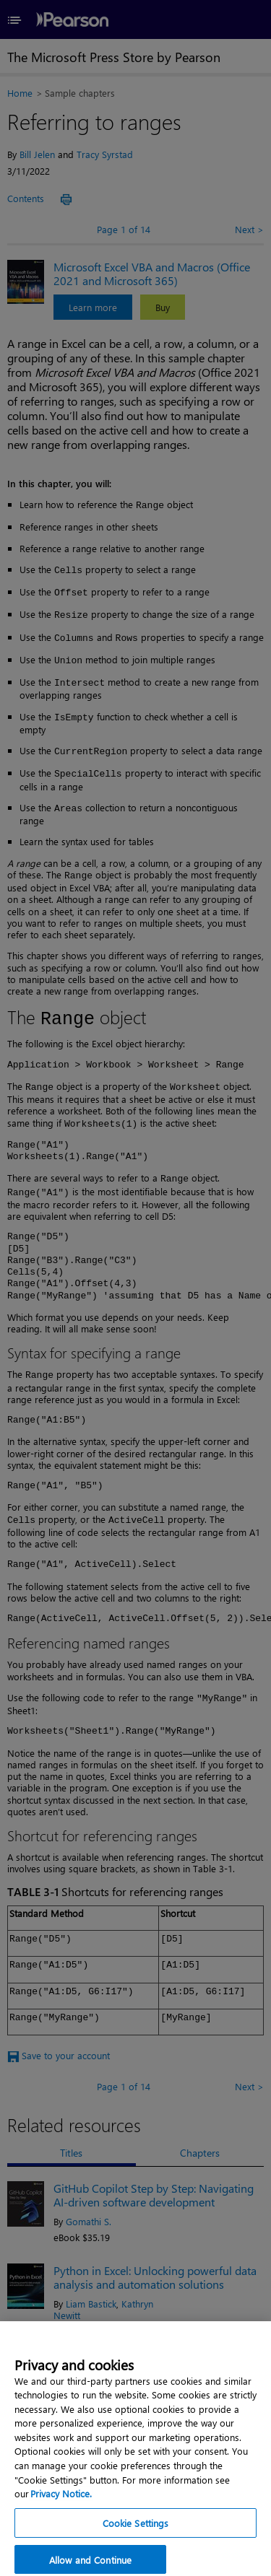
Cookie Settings (136, 2529)
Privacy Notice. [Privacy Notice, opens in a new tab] (61, 2500)
